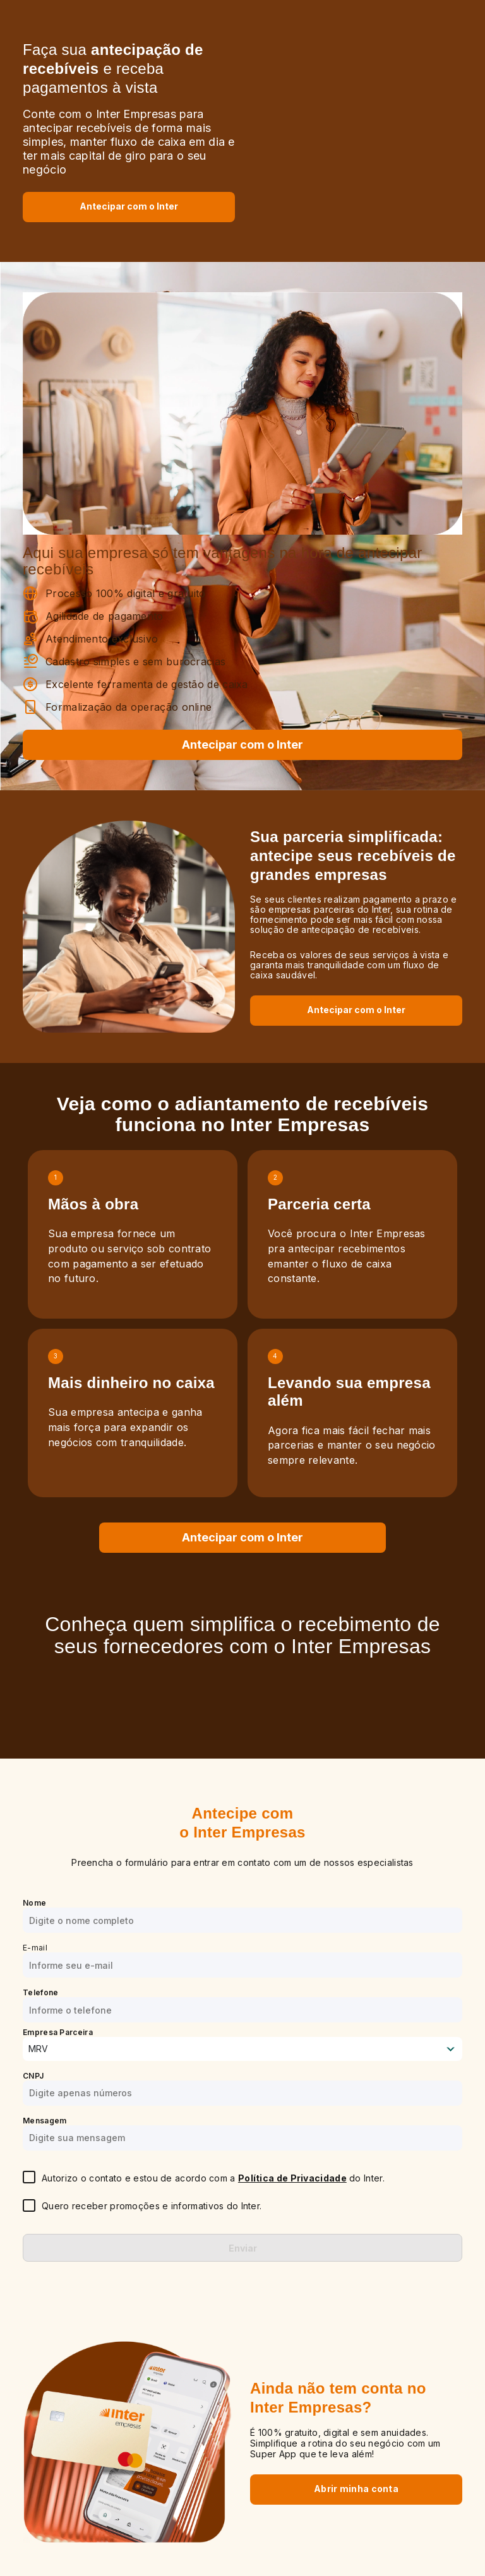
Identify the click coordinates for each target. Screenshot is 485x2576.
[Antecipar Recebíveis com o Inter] (129, 206)
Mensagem (44, 2120)
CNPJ (33, 2075)
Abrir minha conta (356, 2488)
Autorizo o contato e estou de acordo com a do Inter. (213, 2178)
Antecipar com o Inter (129, 206)
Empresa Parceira (58, 2032)
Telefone (40, 1992)
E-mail (35, 1947)
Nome (34, 1903)
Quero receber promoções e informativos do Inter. (151, 2205)
